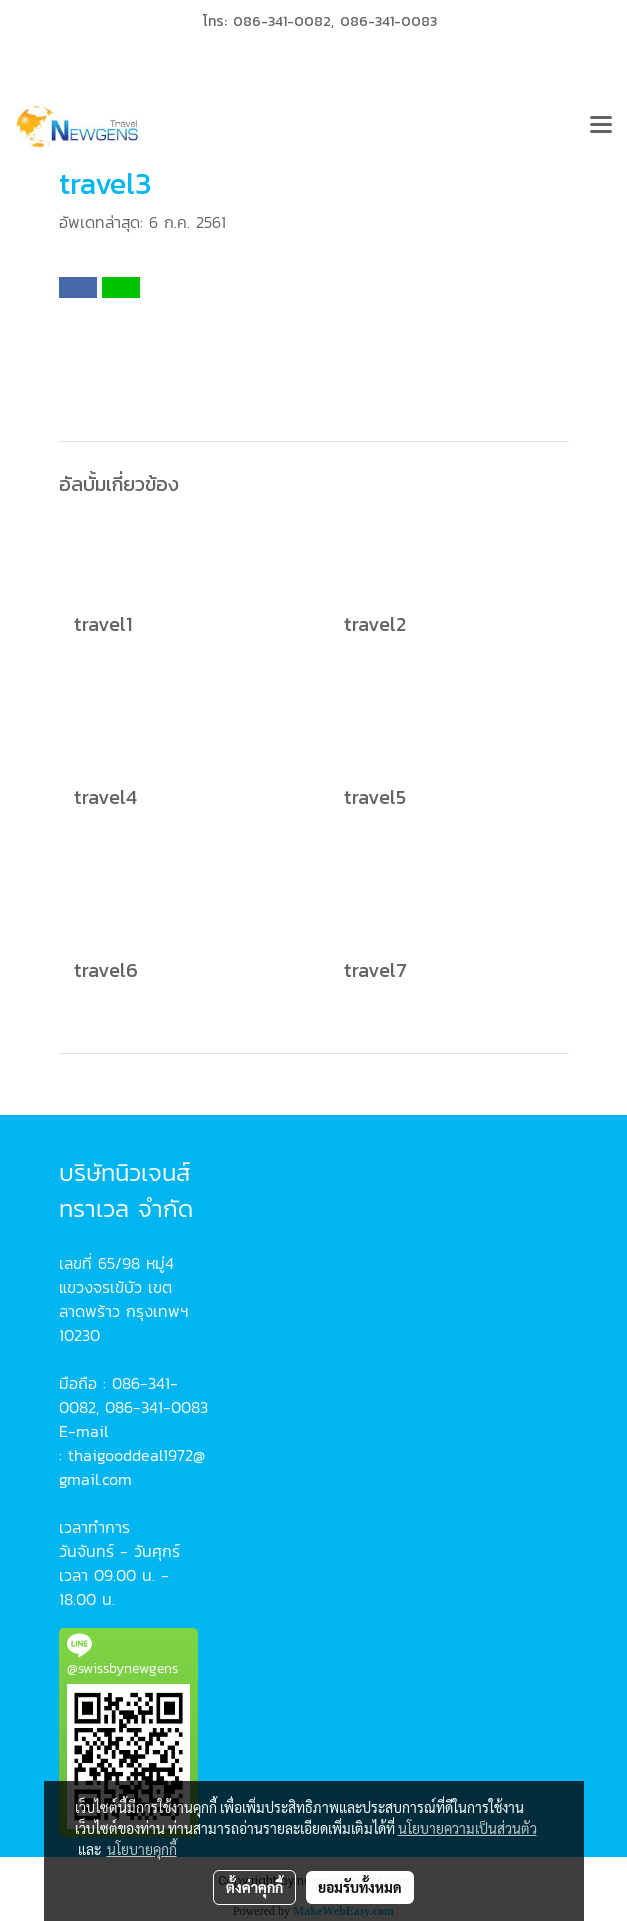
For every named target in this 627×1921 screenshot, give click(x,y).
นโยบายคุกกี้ (142, 1849)
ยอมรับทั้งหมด (360, 1887)
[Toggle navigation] (601, 127)
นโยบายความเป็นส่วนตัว (467, 1828)
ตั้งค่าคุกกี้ (254, 1887)
